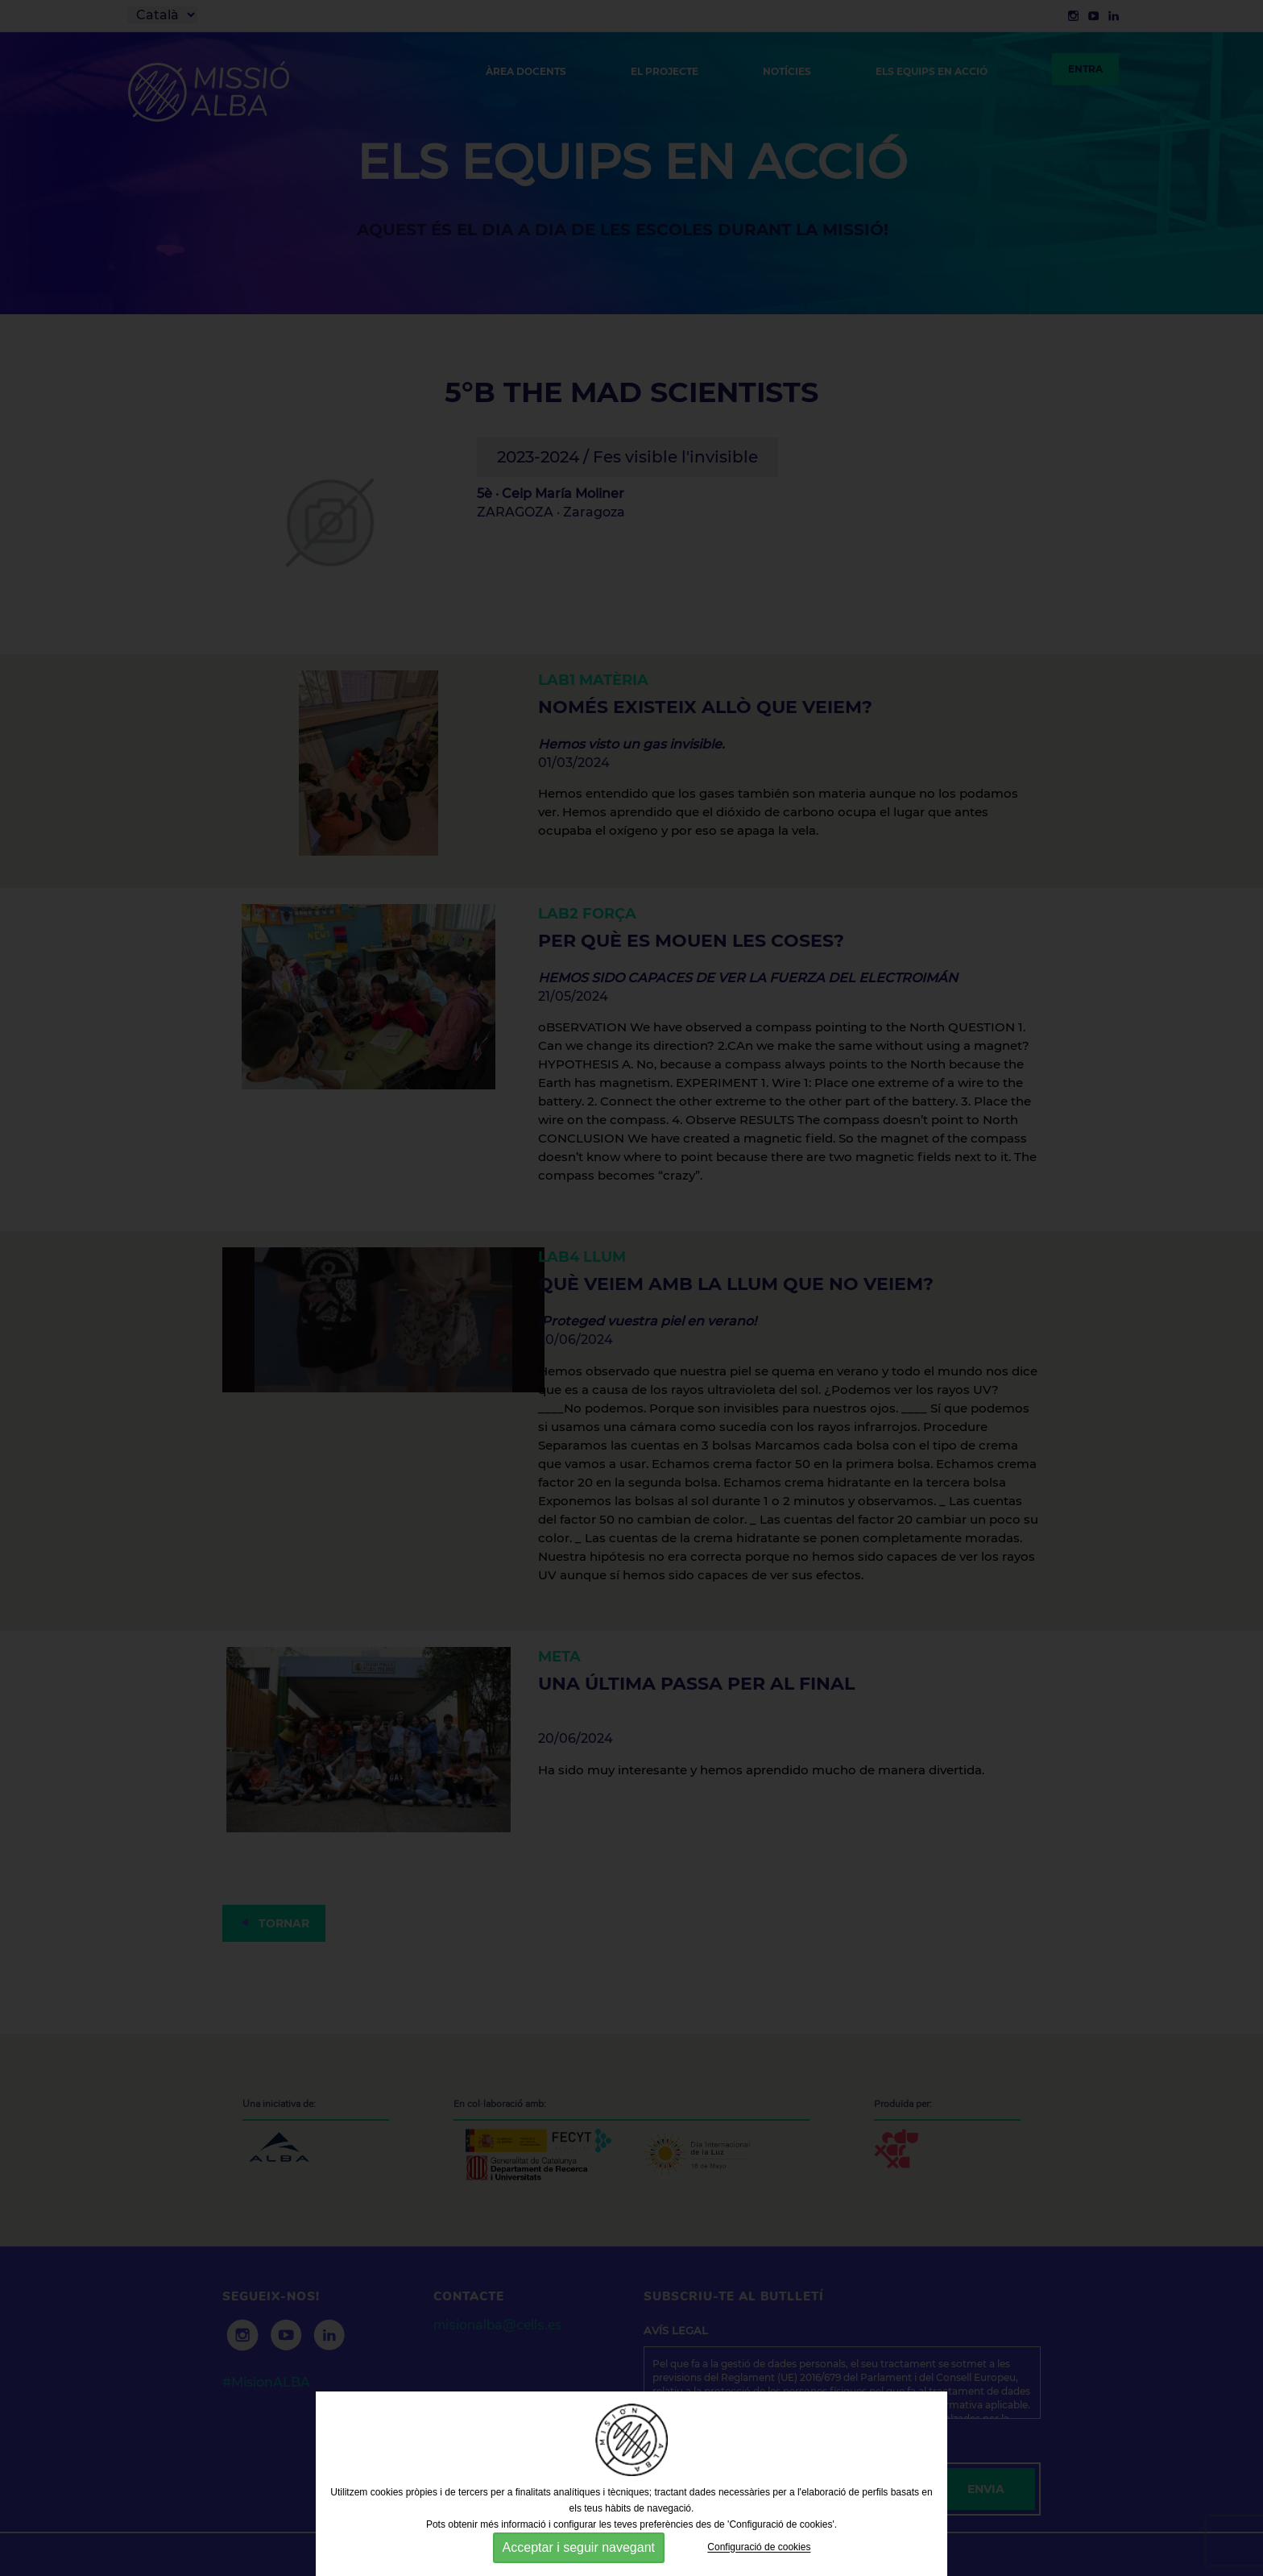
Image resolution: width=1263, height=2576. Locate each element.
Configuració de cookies (758, 2547)
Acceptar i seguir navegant (579, 2547)
